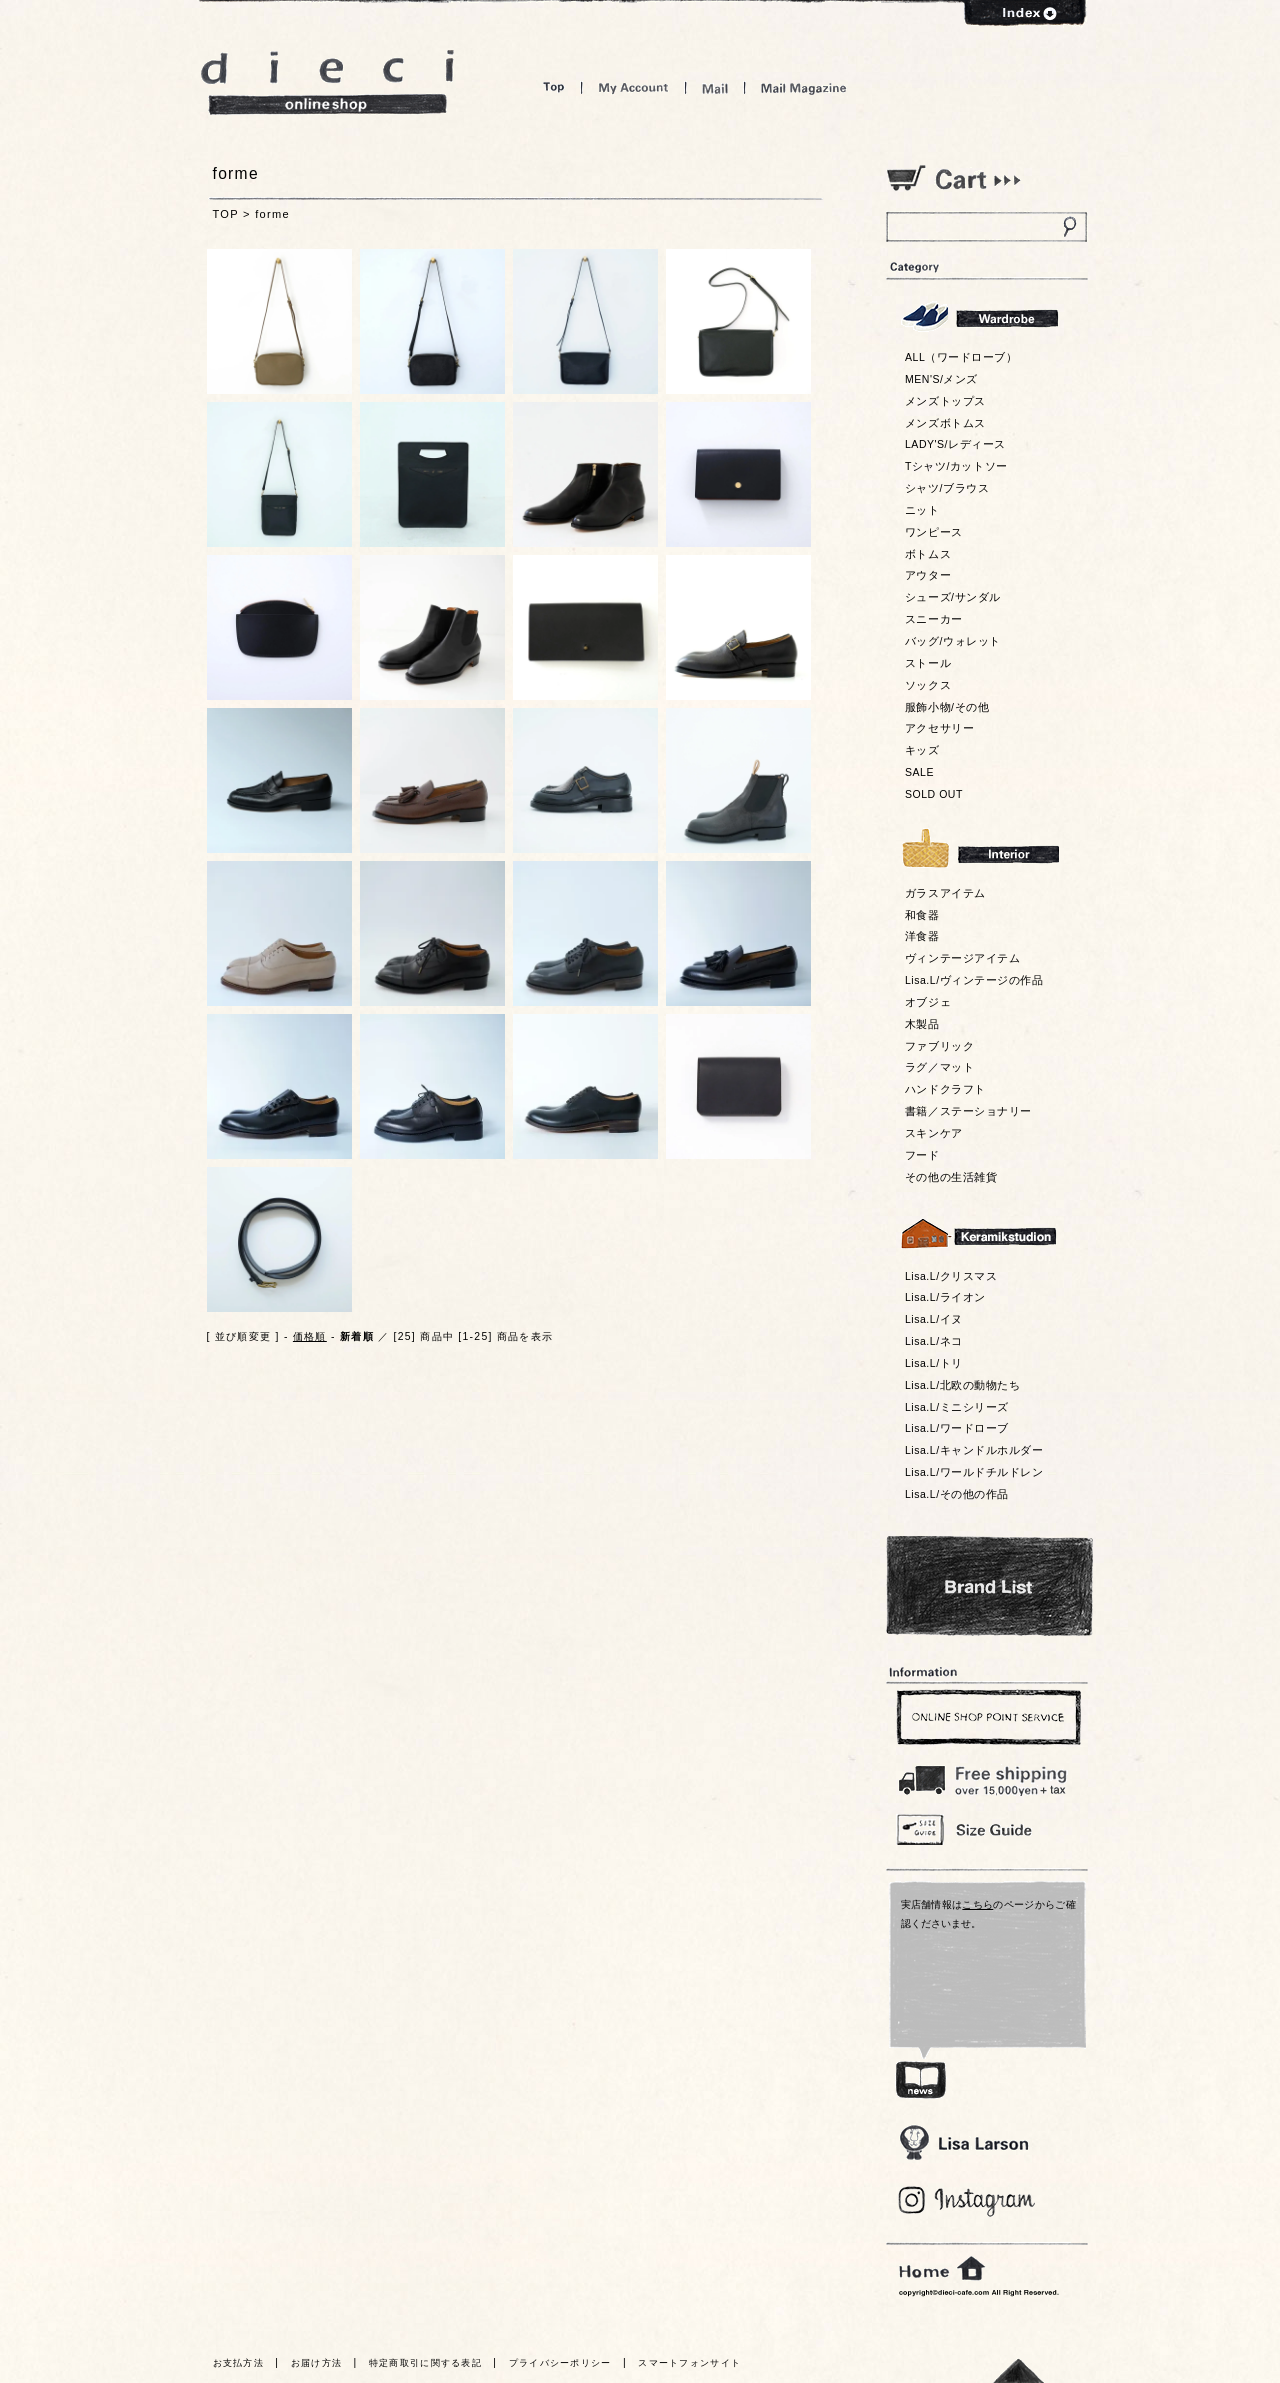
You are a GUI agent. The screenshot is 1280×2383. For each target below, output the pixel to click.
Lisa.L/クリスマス (951, 1276)
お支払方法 (239, 2363)
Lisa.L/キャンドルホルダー (974, 1450)
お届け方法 (317, 2363)
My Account (633, 87)
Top (554, 87)
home (942, 2269)
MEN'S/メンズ (941, 379)
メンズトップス (945, 401)
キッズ (922, 750)
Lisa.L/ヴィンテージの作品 (974, 980)
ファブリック (939, 1046)
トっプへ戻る (1019, 2370)
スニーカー (934, 619)
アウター (928, 575)
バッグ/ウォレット (953, 641)
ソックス (928, 685)
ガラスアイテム (945, 893)
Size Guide (986, 1828)
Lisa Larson (963, 2142)
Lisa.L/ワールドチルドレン (974, 1472)
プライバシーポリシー (560, 2363)
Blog (967, 2201)
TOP (226, 214)
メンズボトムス (945, 423)
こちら (977, 1904)
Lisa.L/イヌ (934, 1319)
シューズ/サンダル (953, 597)
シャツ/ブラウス (947, 488)
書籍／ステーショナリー (968, 1111)
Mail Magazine (804, 87)
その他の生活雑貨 (951, 1177)
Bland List (989, 1586)
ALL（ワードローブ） (961, 357)
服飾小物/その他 (947, 707)
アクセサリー (939, 728)
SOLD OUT (934, 794)
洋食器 (922, 936)
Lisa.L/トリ (934, 1363)
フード (922, 1155)
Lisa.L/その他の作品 (957, 1494)
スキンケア (934, 1133)
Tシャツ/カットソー (956, 466)
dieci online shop (328, 82)
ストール (928, 663)
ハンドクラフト (945, 1089)
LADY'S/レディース (955, 444)
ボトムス (928, 554)
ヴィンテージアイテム (962, 958)
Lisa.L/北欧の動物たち (962, 1385)
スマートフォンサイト (689, 2363)
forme (272, 214)
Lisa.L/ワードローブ (957, 1428)
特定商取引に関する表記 (425, 2363)
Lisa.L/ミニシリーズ (957, 1407)
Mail (715, 87)
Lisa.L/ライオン (945, 1297)
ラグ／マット (939, 1067)
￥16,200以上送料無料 (986, 1776)
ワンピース (934, 532)
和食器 (922, 915)
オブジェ (928, 1002)
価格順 (310, 1336)
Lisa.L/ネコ (934, 1341)
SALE (919, 772)
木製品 (922, 1024)
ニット (922, 510)
